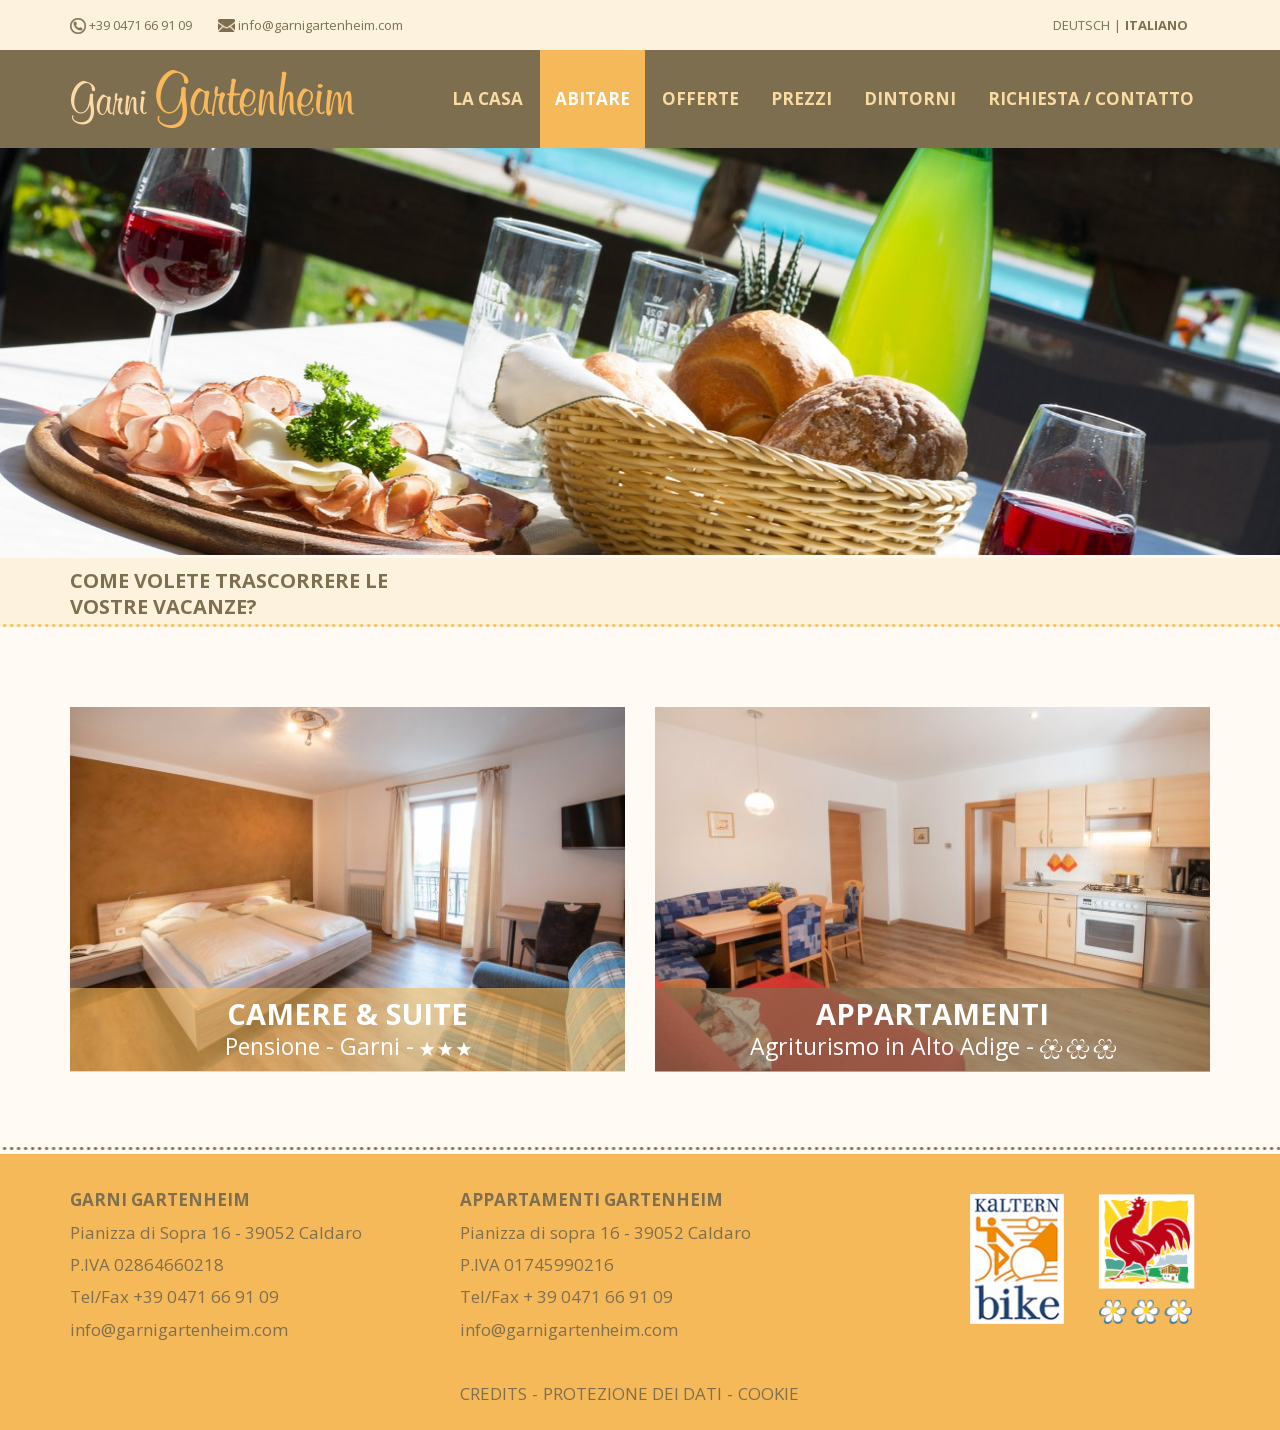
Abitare (592, 98)
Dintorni (910, 98)
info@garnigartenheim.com (310, 25)
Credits (493, 1393)
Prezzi (801, 98)
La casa (487, 98)
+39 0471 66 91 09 (131, 25)
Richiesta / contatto (1091, 98)
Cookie (768, 1393)
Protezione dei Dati (632, 1393)
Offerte (700, 98)
